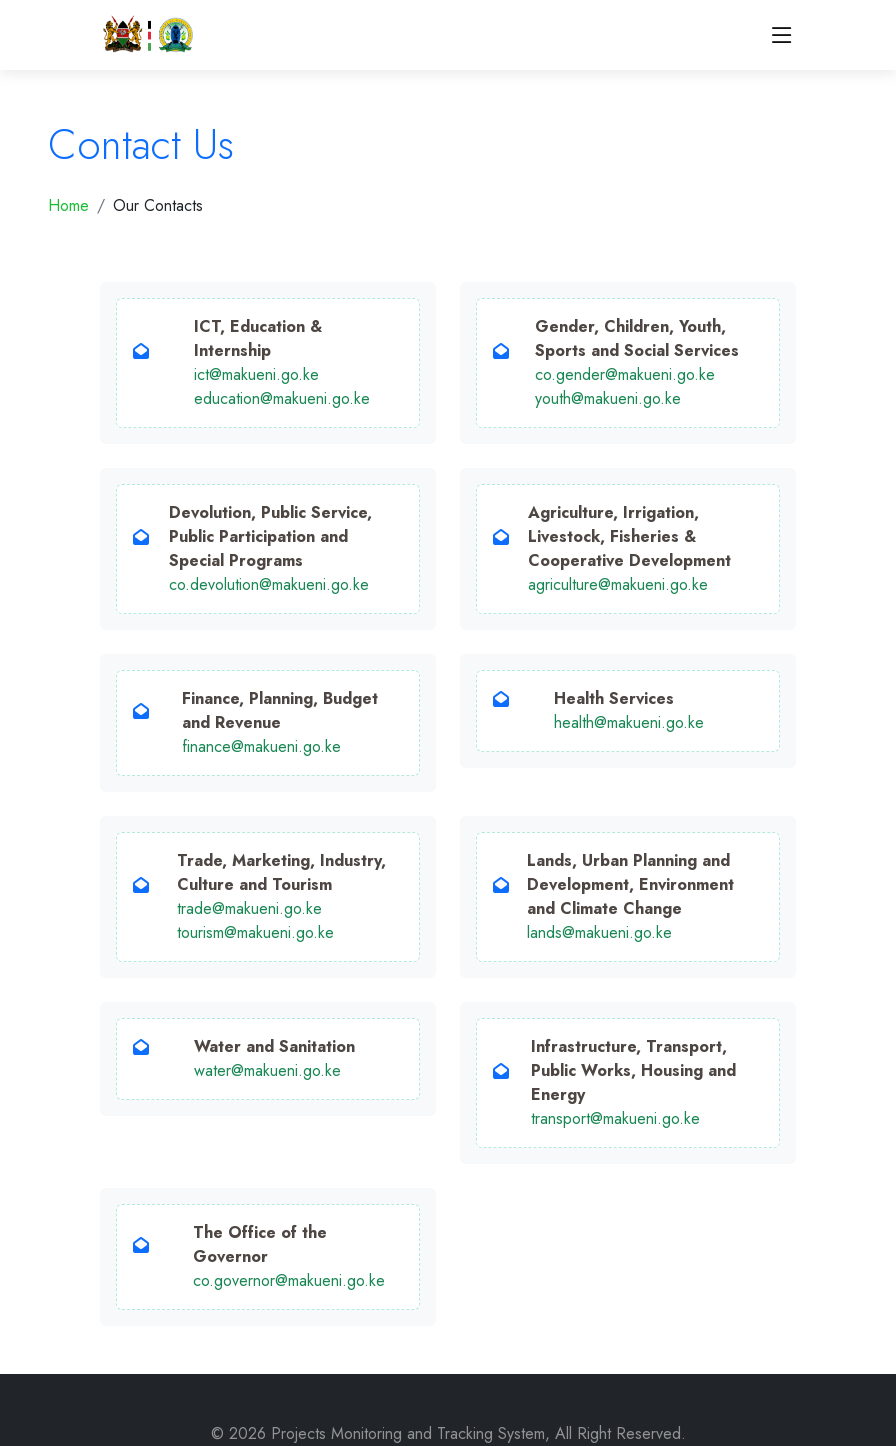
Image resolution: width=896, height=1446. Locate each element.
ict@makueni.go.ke (256, 374)
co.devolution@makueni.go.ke (269, 584)
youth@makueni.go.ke (608, 398)
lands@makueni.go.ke (599, 932)
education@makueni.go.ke (282, 398)
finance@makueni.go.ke (261, 746)
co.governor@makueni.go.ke (289, 1280)
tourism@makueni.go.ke (255, 932)
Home (68, 205)
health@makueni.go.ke (629, 722)
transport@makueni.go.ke (615, 1118)
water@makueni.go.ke (267, 1070)
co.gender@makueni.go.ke (625, 374)
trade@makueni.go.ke (249, 908)
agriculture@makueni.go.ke (618, 584)
